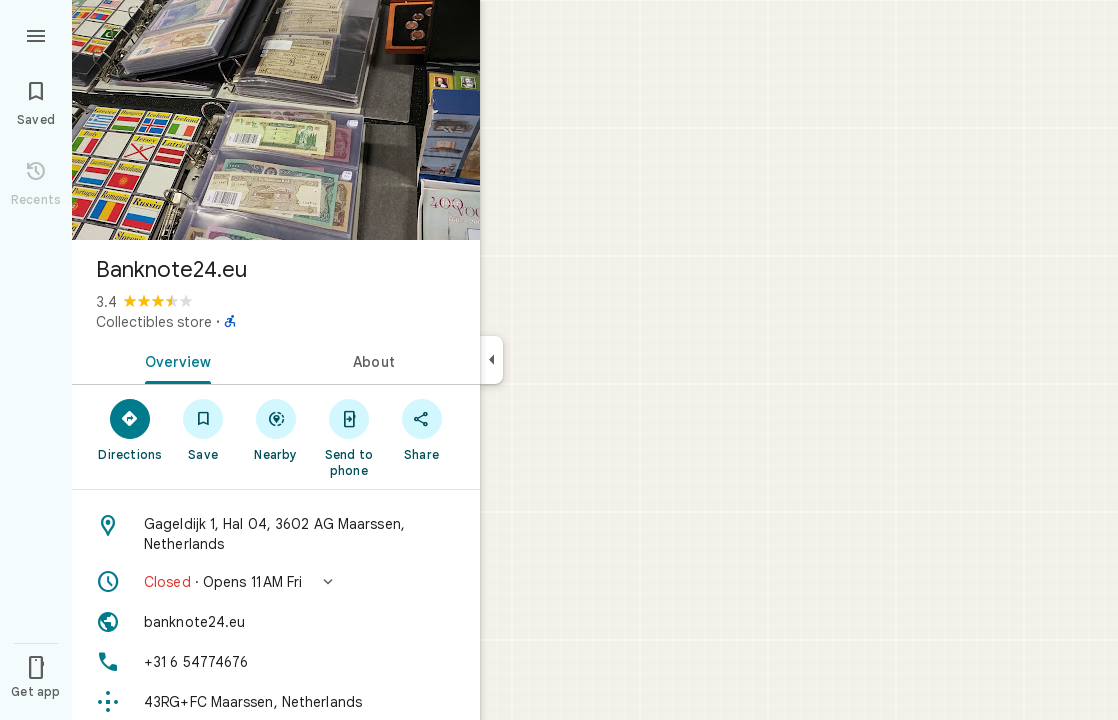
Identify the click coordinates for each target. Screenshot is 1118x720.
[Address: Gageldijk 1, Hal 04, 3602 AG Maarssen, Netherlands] (276, 534)
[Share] (421, 429)
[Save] (203, 429)
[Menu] (36, 34)
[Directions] (130, 429)
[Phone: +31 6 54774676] (276, 662)
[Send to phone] (348, 437)
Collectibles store (154, 322)
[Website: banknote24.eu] (276, 622)
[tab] (174, 360)
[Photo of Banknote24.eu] (276, 120)
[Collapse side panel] (491, 360)
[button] (276, 582)
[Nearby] (276, 429)
